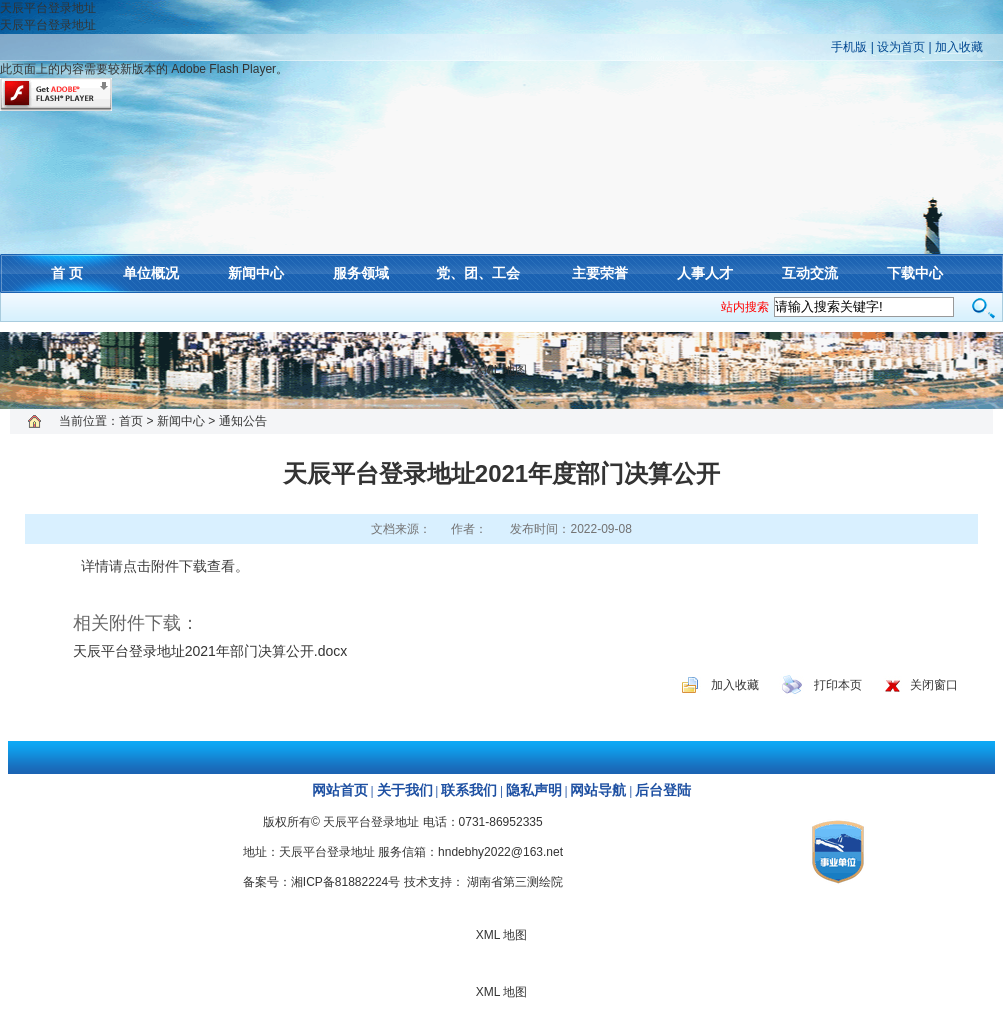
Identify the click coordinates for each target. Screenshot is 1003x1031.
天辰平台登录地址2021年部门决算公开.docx (210, 651)
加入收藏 (959, 47)
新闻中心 (256, 273)
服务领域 (361, 273)
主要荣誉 (600, 273)
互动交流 (810, 273)
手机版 (849, 47)
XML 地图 (502, 370)
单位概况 (151, 273)
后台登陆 (663, 790)
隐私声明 (534, 790)
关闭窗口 (934, 685)
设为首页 (901, 47)
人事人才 (705, 273)
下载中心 (915, 273)
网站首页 (340, 790)
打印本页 (838, 685)
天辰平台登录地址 (48, 8)
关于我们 (405, 790)
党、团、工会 (478, 273)
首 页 (67, 273)
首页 (131, 421)
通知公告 (243, 421)
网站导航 (598, 790)
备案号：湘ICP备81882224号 (321, 882)
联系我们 (469, 790)
